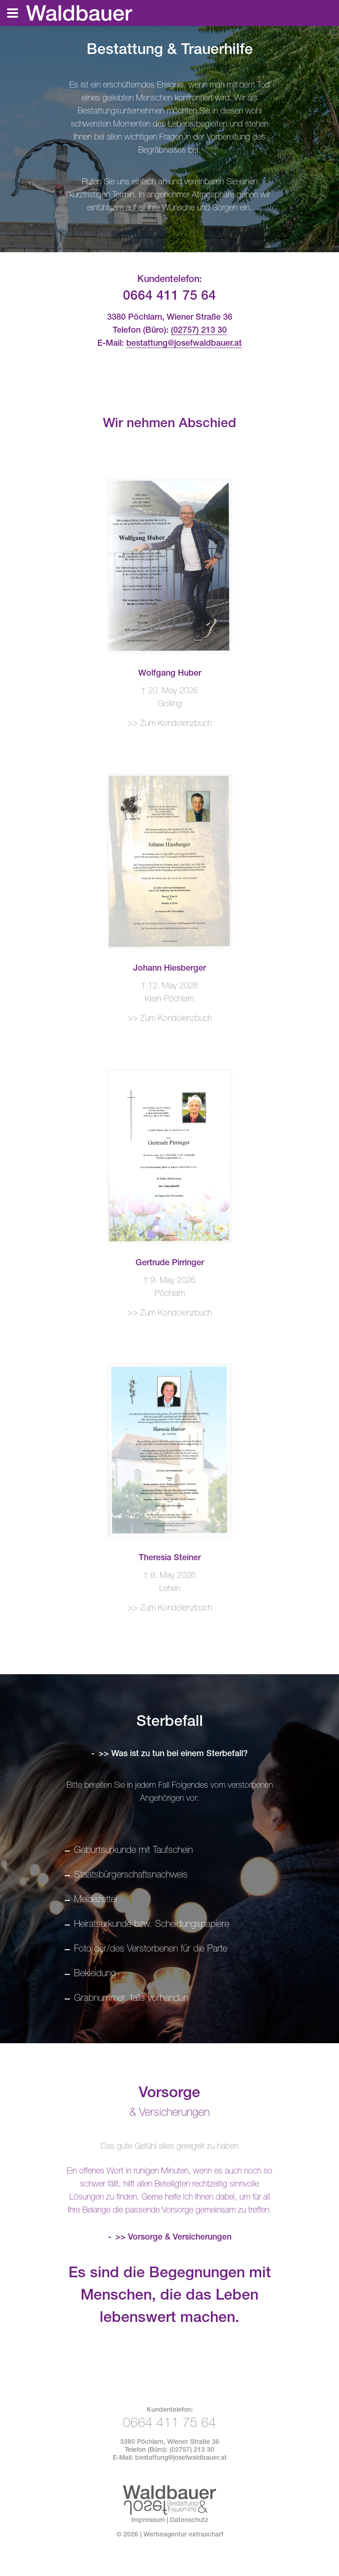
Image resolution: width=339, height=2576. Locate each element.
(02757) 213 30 (199, 331)
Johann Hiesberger (169, 969)
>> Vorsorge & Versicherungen (173, 2238)
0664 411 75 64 (169, 296)
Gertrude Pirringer (170, 1263)
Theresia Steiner (170, 1558)
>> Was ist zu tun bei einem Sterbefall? (173, 1754)
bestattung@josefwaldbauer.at (184, 344)
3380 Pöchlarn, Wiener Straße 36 (169, 2442)
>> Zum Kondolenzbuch (170, 724)
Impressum (148, 2520)
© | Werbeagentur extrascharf (169, 2535)
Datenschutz (189, 2520)
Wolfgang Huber (169, 674)
